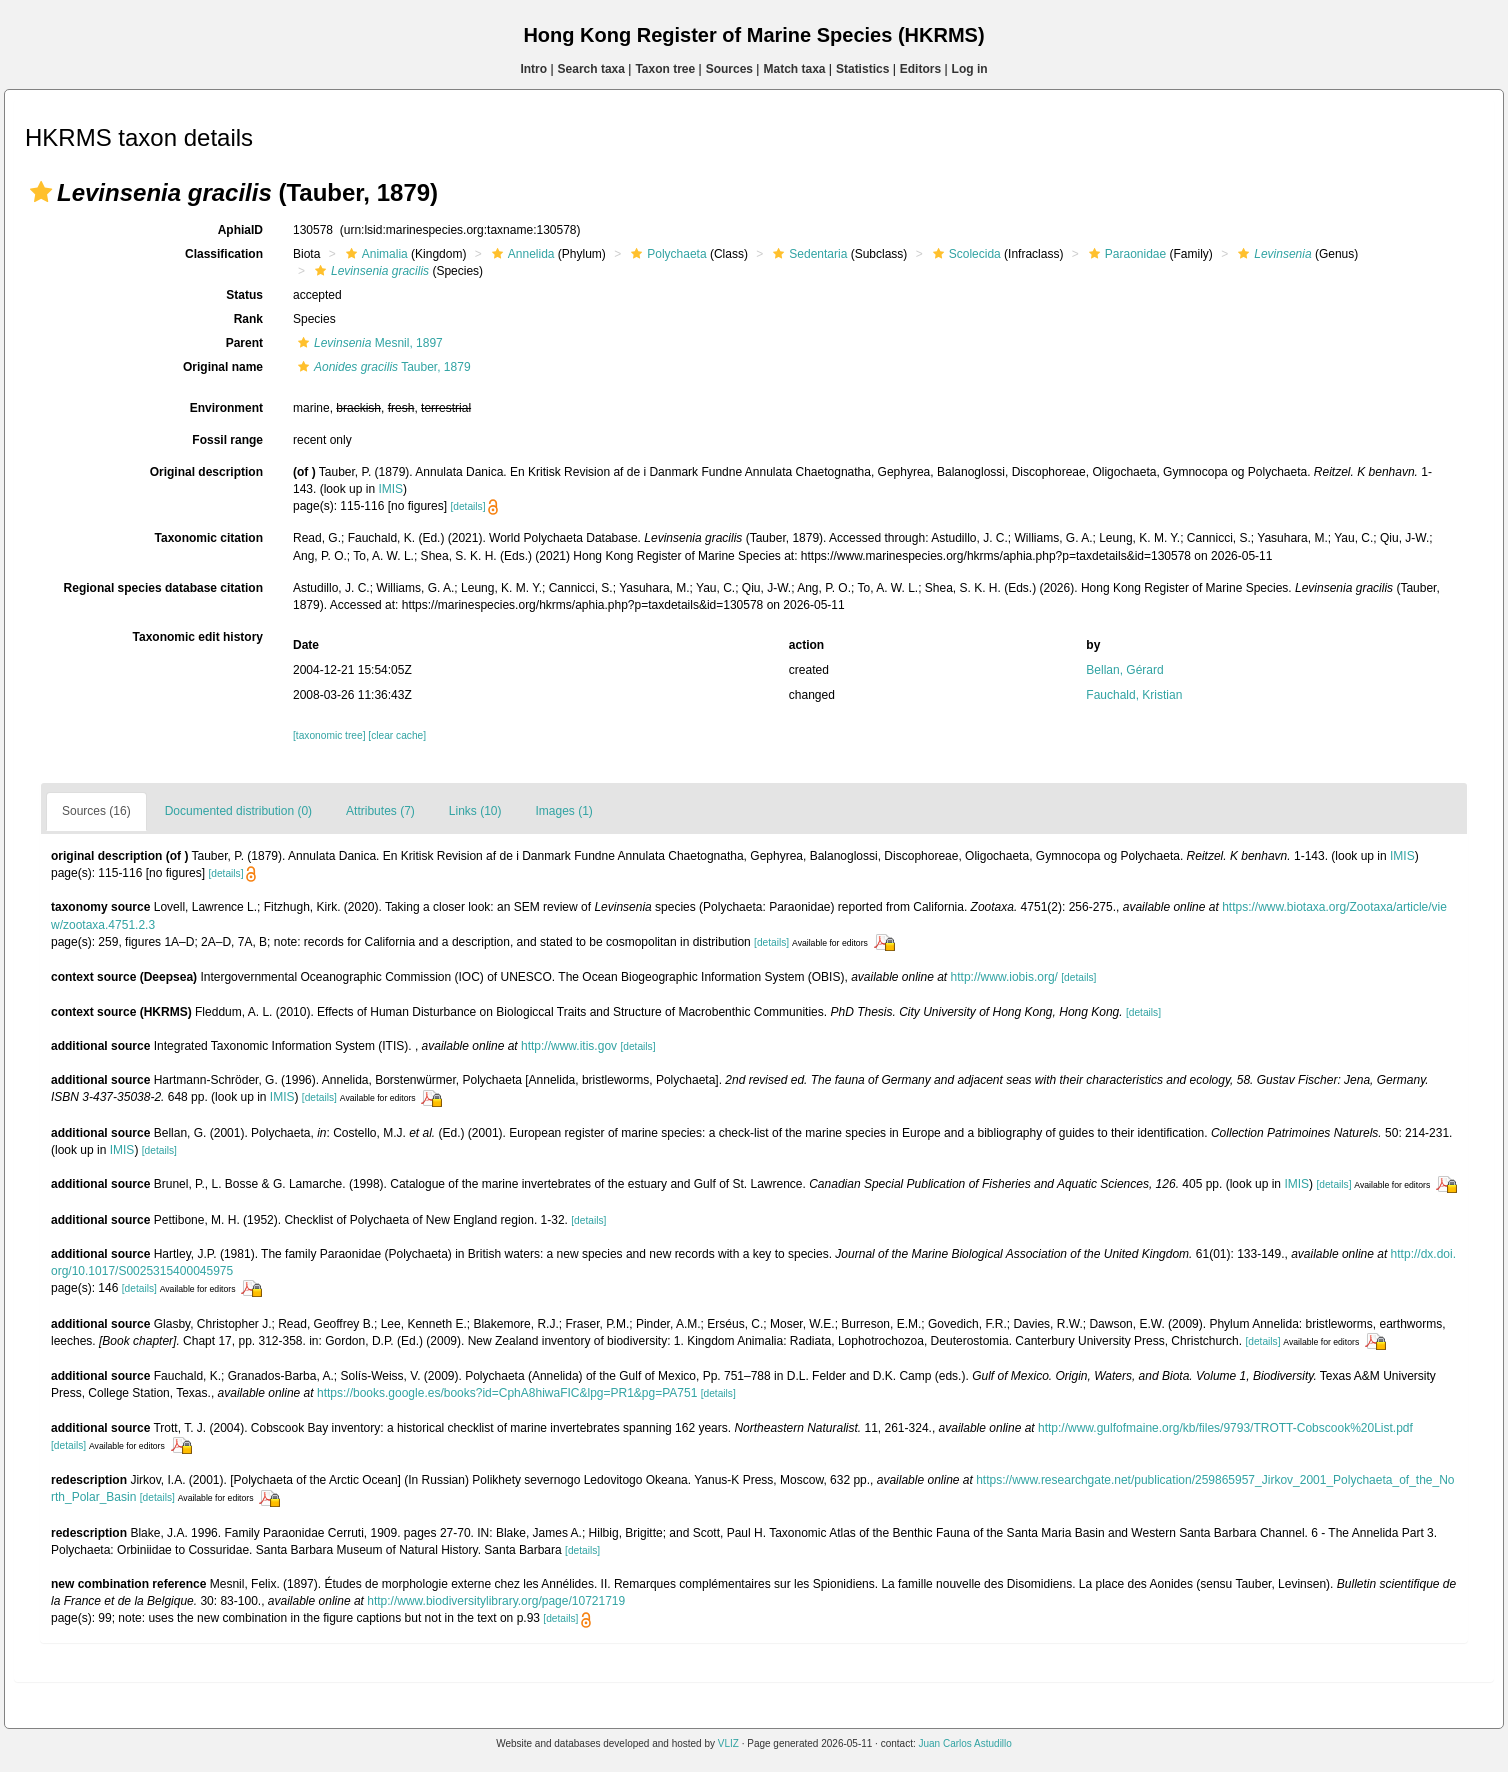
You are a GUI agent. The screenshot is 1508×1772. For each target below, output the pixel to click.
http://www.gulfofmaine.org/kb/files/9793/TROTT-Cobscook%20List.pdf (1225, 1428)
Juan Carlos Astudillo (964, 1743)
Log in (970, 69)
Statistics (862, 69)
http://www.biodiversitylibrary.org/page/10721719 (496, 1601)
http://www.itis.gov (569, 1046)
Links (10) (475, 811)
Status (244, 295)
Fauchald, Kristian (1134, 695)
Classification (224, 254)
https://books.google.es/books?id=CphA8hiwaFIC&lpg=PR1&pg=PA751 (507, 1393)
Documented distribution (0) (238, 811)
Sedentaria (807, 254)
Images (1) (564, 811)
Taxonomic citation (209, 538)
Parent (244, 343)
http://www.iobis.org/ (1004, 977)
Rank (248, 319)
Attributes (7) (380, 811)
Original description (206, 472)
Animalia (374, 254)
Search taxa (591, 69)
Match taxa (794, 69)
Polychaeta (666, 254)
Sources (729, 69)
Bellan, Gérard (1124, 670)
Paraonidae (1125, 254)
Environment (226, 408)
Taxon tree (665, 69)
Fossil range (227, 440)
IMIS (390, 489)
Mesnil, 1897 (368, 343)
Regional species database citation (163, 588)
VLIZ (728, 1743)
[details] (467, 506)
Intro (533, 69)
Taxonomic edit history (198, 637)
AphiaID (240, 230)
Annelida (521, 254)
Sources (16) (96, 811)
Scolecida (964, 254)
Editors (920, 69)
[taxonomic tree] (329, 735)
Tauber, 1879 (382, 367)
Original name (223, 367)
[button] (41, 192)
